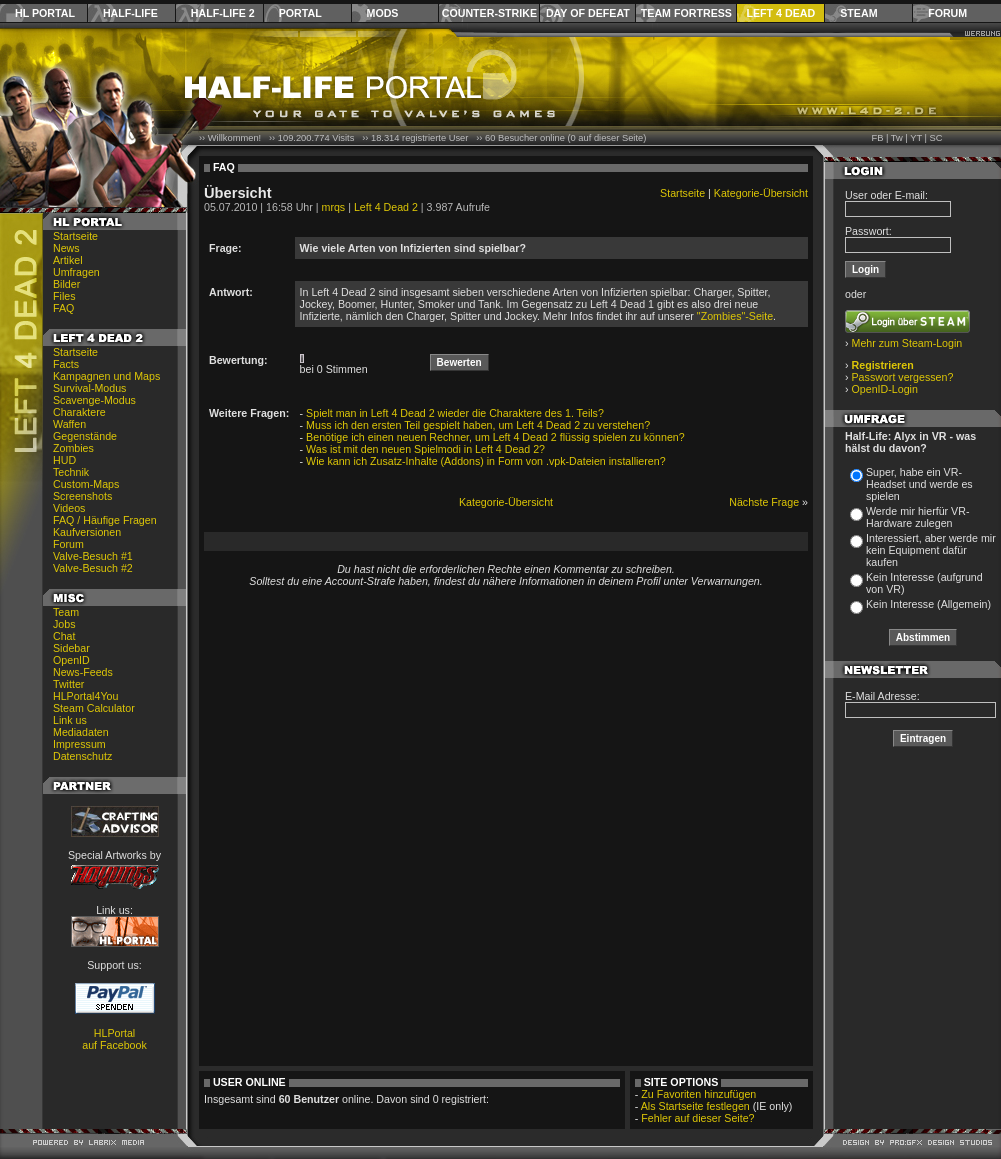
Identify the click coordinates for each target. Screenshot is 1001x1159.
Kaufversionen (87, 532)
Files (64, 296)
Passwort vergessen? (903, 377)
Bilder (66, 284)
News (66, 248)
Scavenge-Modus (94, 400)
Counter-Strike (489, 13)
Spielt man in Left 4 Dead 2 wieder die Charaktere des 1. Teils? (455, 413)
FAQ (63, 308)
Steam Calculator (94, 708)
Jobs (64, 624)
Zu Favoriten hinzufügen (698, 1094)
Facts (66, 364)
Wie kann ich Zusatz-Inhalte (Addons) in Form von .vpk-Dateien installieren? (486, 461)
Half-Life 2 (223, 13)
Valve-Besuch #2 (93, 568)
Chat (64, 636)
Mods (383, 13)
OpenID (71, 660)
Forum (947, 13)
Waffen (69, 424)
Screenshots (82, 496)
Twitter (68, 684)
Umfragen (76, 272)
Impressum (79, 744)
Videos (69, 508)
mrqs (334, 207)
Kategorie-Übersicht (761, 193)
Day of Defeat (588, 13)
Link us (70, 720)
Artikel (68, 260)
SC (936, 138)
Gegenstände (85, 436)
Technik (71, 472)
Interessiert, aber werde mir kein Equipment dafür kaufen (931, 550)
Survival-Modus (89, 388)
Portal (300, 13)
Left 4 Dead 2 (386, 207)
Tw (897, 138)
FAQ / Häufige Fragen (105, 520)
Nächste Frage (764, 502)
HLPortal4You (85, 696)
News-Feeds (83, 672)
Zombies (73, 448)
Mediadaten (81, 732)
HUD (64, 460)
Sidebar (71, 648)
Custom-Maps (86, 484)
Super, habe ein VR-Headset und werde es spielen (919, 484)
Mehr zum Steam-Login (907, 343)
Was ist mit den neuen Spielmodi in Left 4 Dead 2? (425, 449)
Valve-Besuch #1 (93, 556)
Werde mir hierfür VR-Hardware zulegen (917, 517)
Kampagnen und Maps (106, 376)
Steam (858, 13)
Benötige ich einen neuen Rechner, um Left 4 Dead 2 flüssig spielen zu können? (495, 437)
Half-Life (130, 13)
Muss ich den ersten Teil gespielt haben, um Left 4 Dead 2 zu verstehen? (478, 425)
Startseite (75, 236)
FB (877, 138)
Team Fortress (686, 13)
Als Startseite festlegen (695, 1106)
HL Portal (45, 13)
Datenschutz (82, 756)
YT (916, 138)
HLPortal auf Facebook (114, 1039)
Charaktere (79, 412)
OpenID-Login (885, 389)
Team (66, 612)
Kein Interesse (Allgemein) (928, 604)
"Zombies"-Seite (735, 316)
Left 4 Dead (780, 13)
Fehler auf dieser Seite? (697, 1118)
